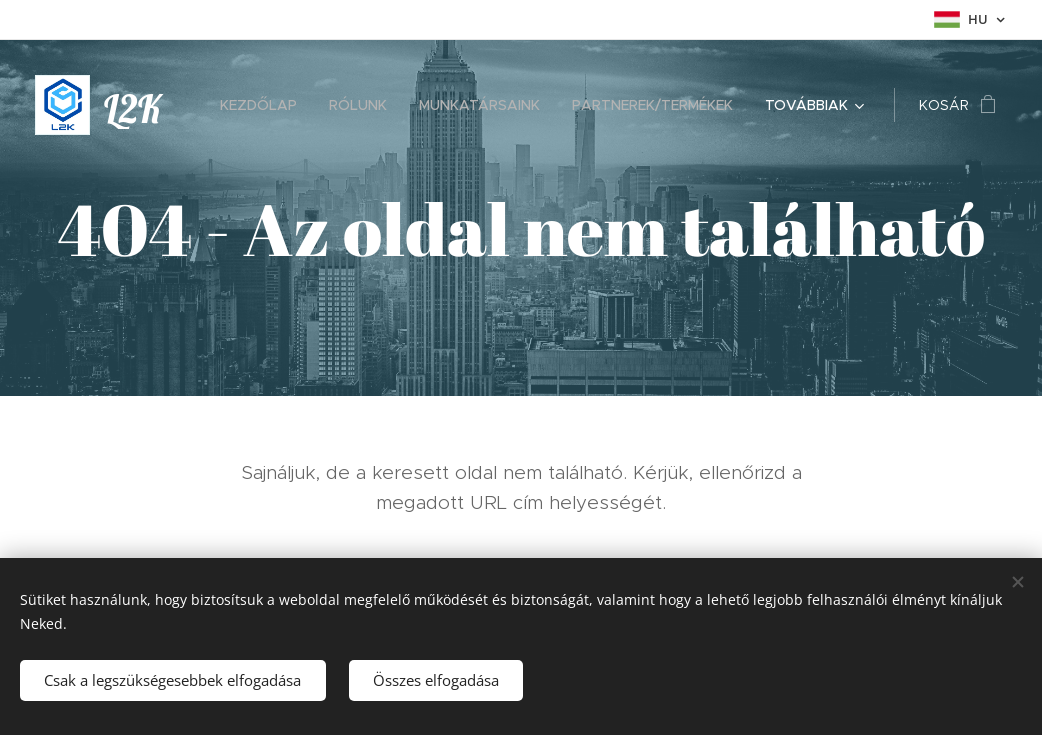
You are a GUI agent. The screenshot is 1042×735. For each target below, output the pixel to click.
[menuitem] (264, 105)
